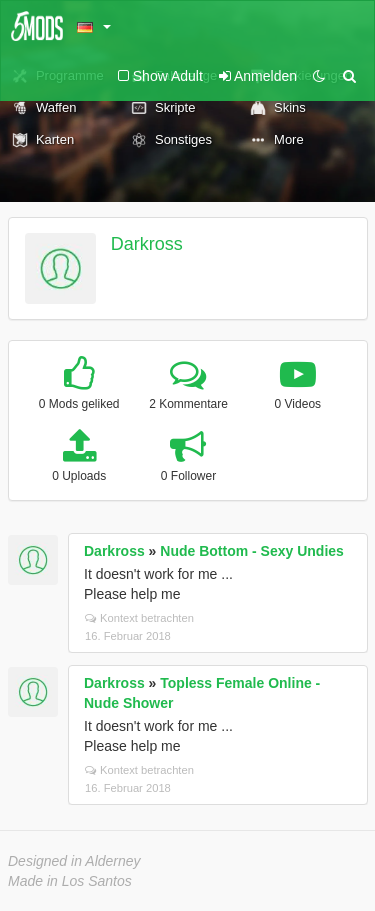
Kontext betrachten (139, 618)
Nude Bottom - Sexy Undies (252, 551)
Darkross (147, 244)
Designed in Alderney (74, 861)
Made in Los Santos (70, 881)
